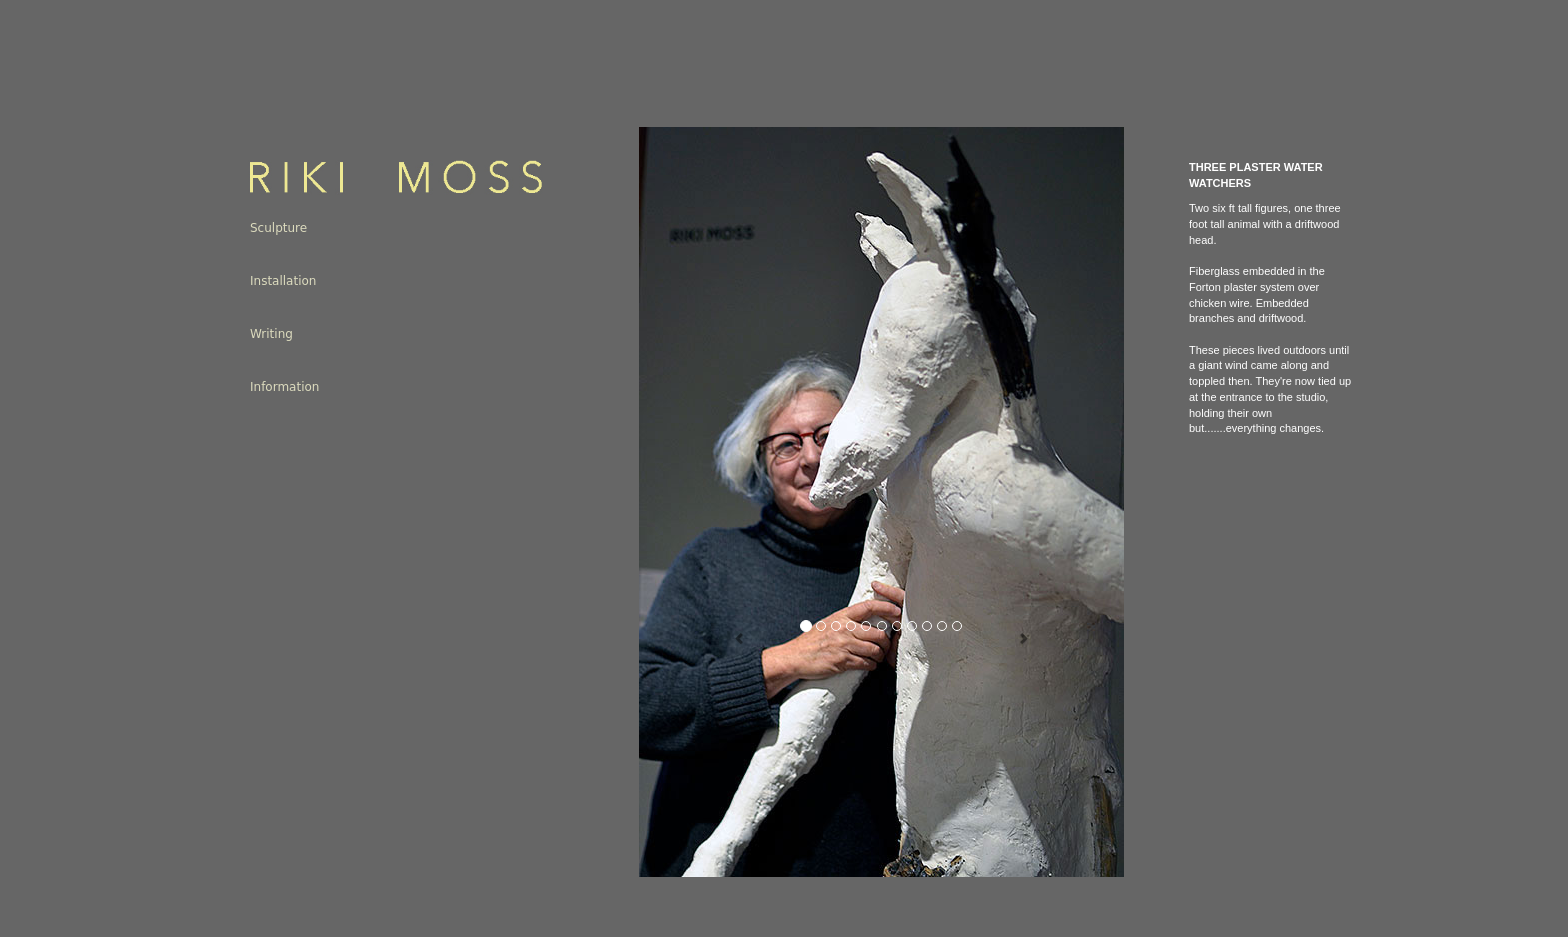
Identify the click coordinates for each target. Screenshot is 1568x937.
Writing (271, 334)
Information (284, 387)
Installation (283, 281)
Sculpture (278, 228)
